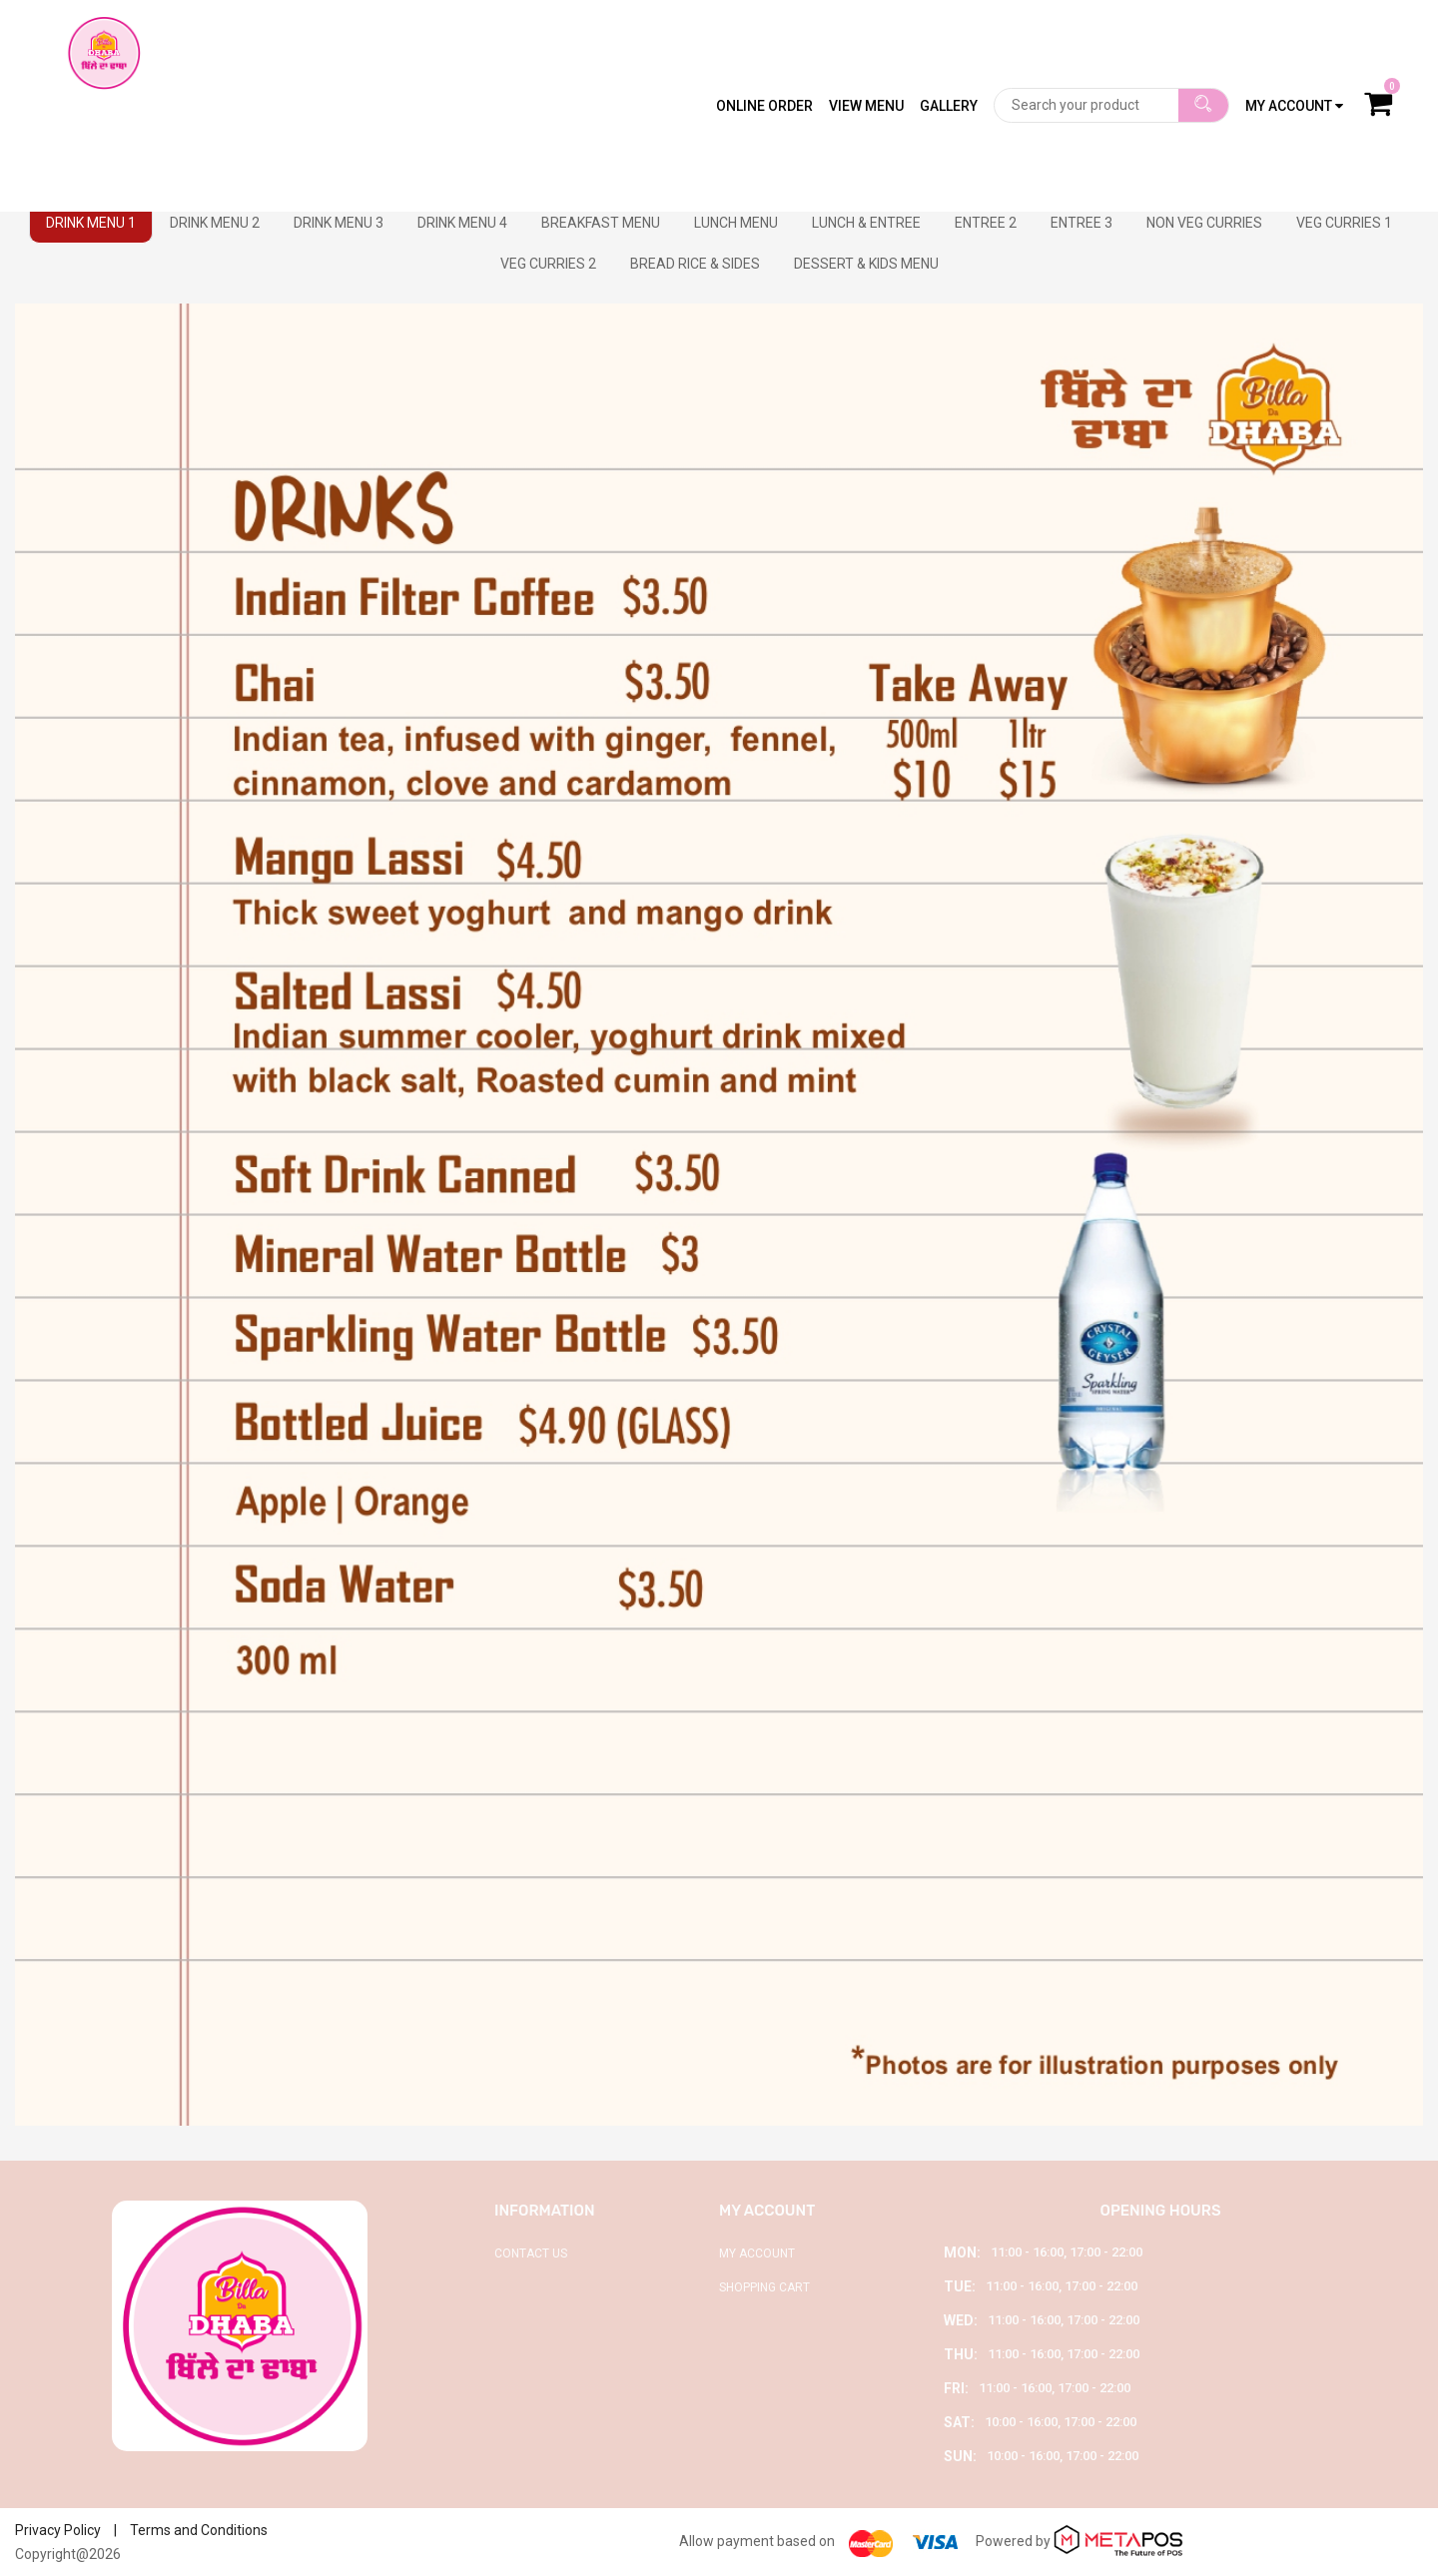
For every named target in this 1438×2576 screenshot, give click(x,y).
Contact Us (530, 2253)
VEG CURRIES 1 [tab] (1344, 223)
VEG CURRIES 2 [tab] (548, 264)
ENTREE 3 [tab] (1081, 223)
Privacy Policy (58, 2530)
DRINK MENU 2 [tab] (215, 223)
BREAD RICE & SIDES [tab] (695, 264)
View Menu (866, 45)
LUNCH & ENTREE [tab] (866, 223)
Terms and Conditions (199, 2530)
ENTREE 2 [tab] (986, 223)
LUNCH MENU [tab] (736, 223)
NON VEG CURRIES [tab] (1204, 223)
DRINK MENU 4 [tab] (462, 223)
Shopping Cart (764, 2287)
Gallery (949, 45)
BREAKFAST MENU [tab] (600, 223)
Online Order (764, 45)
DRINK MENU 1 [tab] (91, 223)
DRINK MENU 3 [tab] (338, 223)
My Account (757, 2253)
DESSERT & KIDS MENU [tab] (866, 264)
